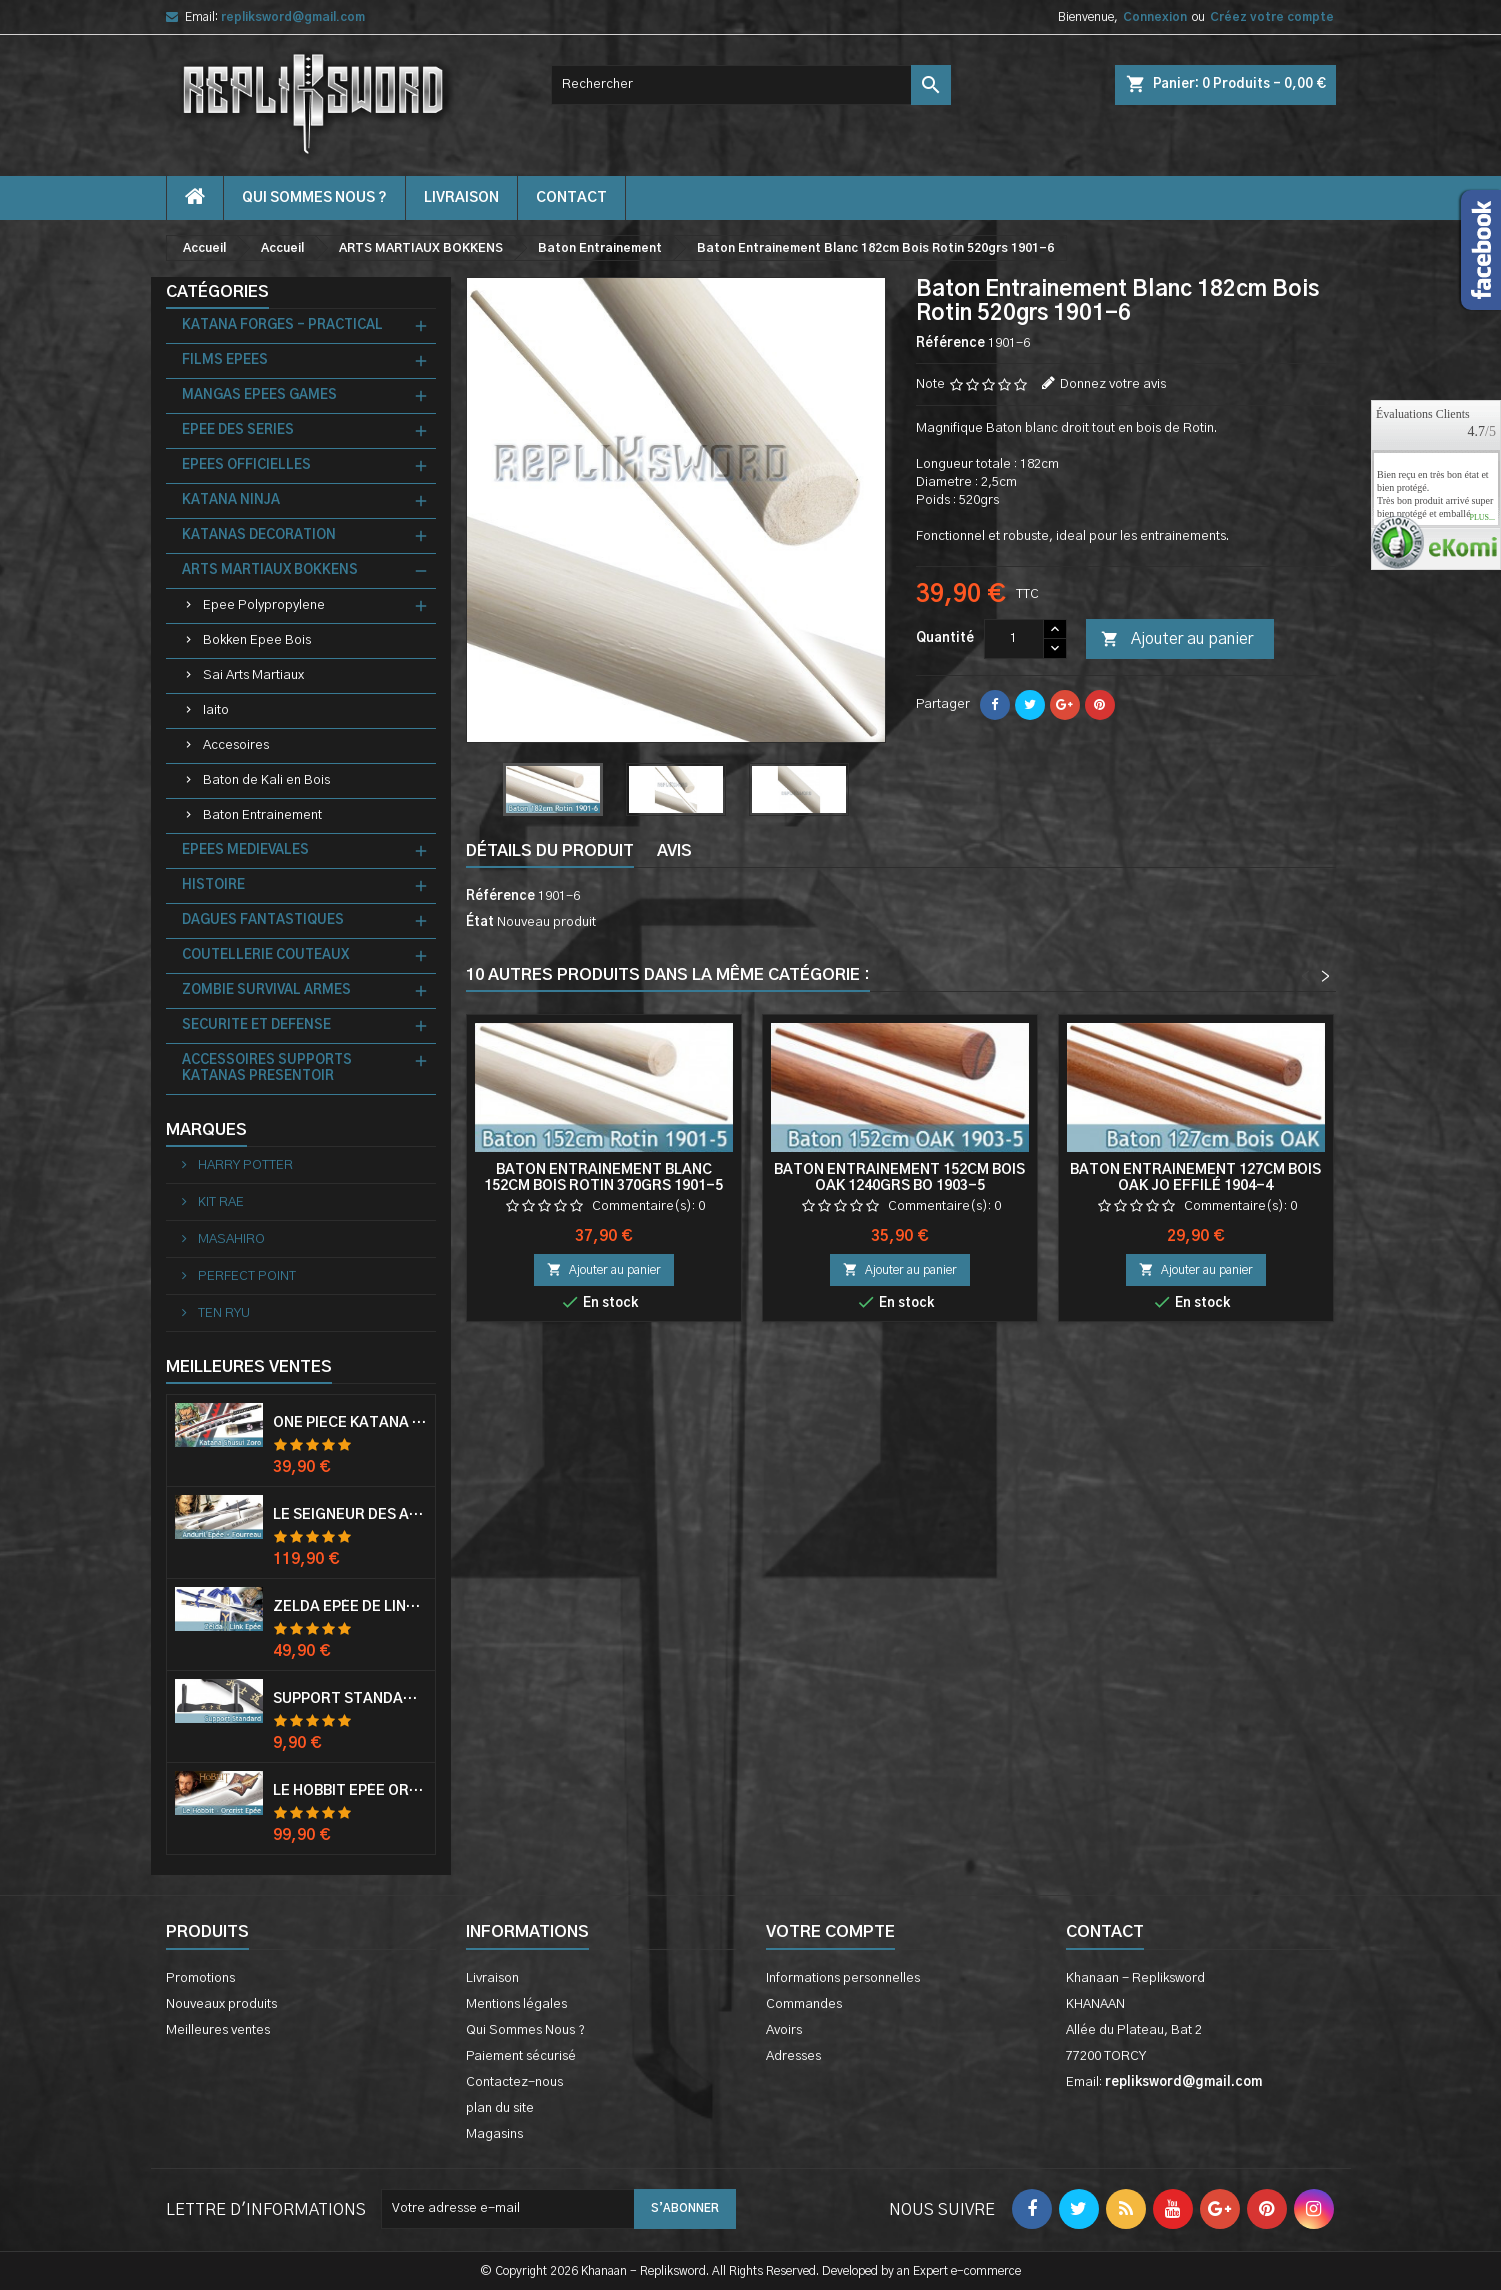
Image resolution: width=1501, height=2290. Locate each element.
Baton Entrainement (262, 815)
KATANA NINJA (231, 500)
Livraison (461, 198)
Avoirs (784, 2030)
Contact (1105, 1932)
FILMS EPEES (225, 360)
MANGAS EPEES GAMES (259, 395)
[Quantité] (1014, 639)
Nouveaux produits (221, 2004)
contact (571, 198)
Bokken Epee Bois (257, 640)
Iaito (216, 710)
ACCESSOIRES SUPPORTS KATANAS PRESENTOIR (267, 1068)
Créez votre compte (1272, 17)
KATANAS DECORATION (259, 535)
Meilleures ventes (218, 2030)
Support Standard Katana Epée (350, 1699)
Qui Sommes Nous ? (314, 198)
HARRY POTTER (244, 1165)
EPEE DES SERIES (238, 430)
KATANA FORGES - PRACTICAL (282, 325)
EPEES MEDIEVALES (245, 850)
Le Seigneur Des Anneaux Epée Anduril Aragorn (350, 1515)
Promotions (200, 1978)
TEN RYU (222, 1313)
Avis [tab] (674, 851)
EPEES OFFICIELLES (246, 465)
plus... (1482, 518)
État (480, 922)
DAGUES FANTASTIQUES (263, 920)
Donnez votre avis (1113, 384)
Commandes (804, 2004)
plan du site (500, 2108)
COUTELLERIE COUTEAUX (265, 955)
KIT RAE (219, 1202)
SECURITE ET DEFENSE (256, 1025)
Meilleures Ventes (249, 1367)
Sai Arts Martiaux (253, 675)
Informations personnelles (843, 1978)
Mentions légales (516, 2004)
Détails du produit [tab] (550, 851)
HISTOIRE (213, 885)
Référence (950, 343)
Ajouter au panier (1177, 640)
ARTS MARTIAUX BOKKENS (270, 570)
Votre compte (830, 1932)
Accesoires (236, 745)
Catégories (217, 292)
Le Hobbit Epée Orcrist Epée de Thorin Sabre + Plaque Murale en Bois (350, 1791)
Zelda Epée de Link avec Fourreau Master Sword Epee (350, 1607)
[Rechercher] (751, 85)
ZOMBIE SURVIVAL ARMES (266, 990)
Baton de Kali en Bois (266, 780)
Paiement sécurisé (521, 2056)
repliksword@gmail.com (293, 17)
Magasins (494, 2134)
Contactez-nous (514, 2082)
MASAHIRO (230, 1239)
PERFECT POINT (245, 1276)
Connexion (1155, 17)
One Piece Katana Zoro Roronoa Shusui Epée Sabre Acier (350, 1423)
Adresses (793, 2056)
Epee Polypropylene (264, 605)
